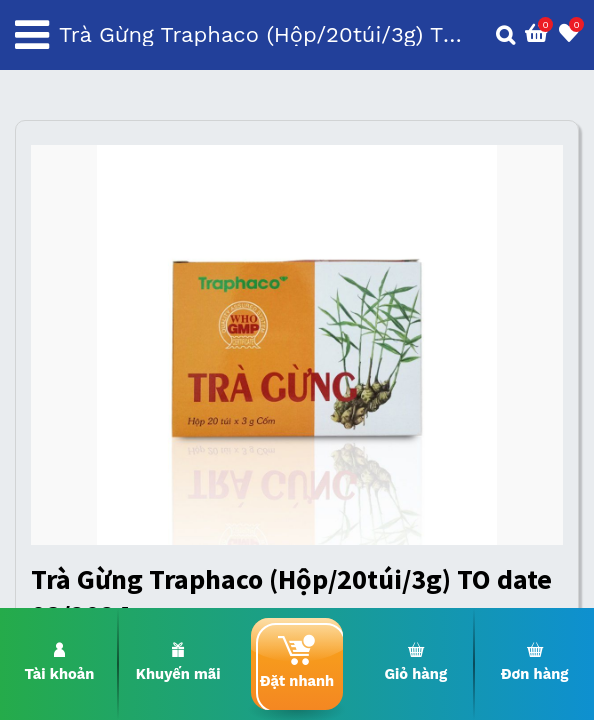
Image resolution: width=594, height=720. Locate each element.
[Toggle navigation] (32, 35)
